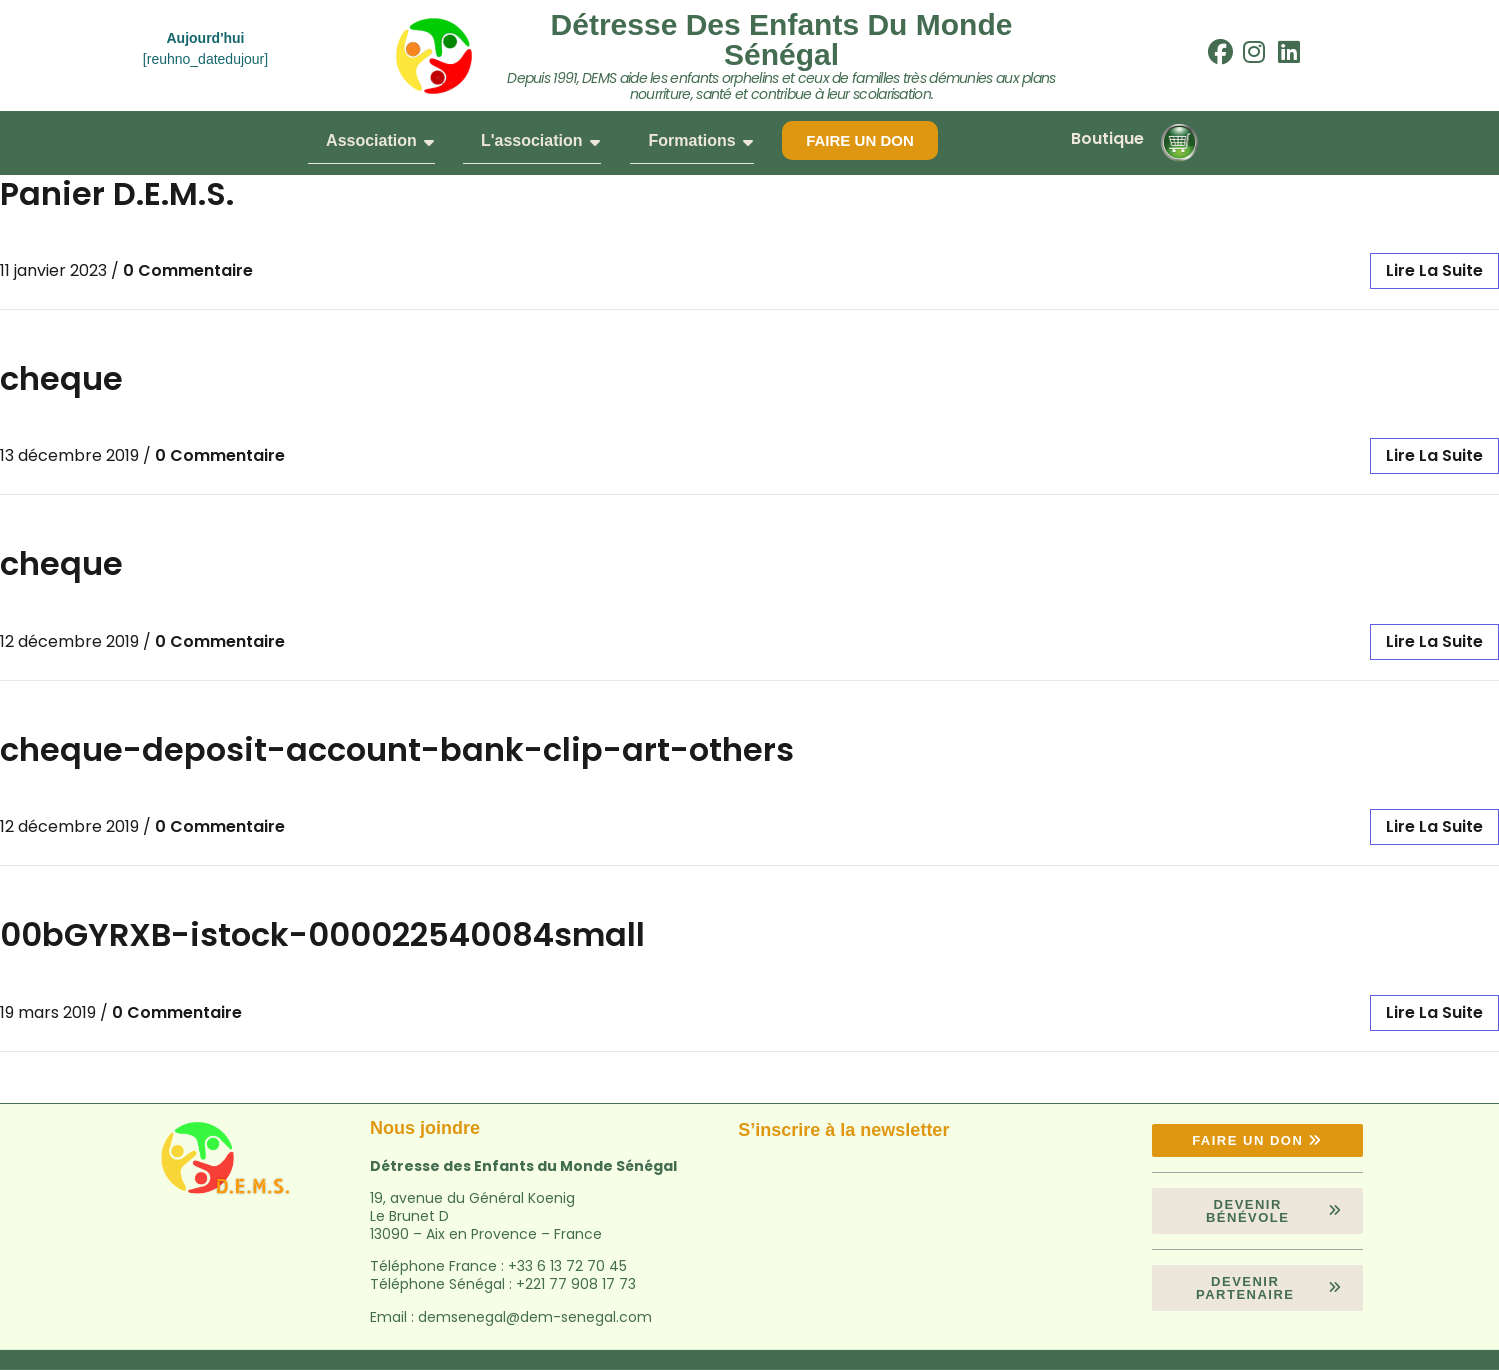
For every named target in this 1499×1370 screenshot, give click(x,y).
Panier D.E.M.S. (117, 193)
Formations (700, 140)
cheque (61, 378)
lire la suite (1434, 270)
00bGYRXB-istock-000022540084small (322, 934)
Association (380, 140)
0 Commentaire (188, 270)
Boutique (1107, 138)
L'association (540, 140)
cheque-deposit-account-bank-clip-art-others (397, 749)
